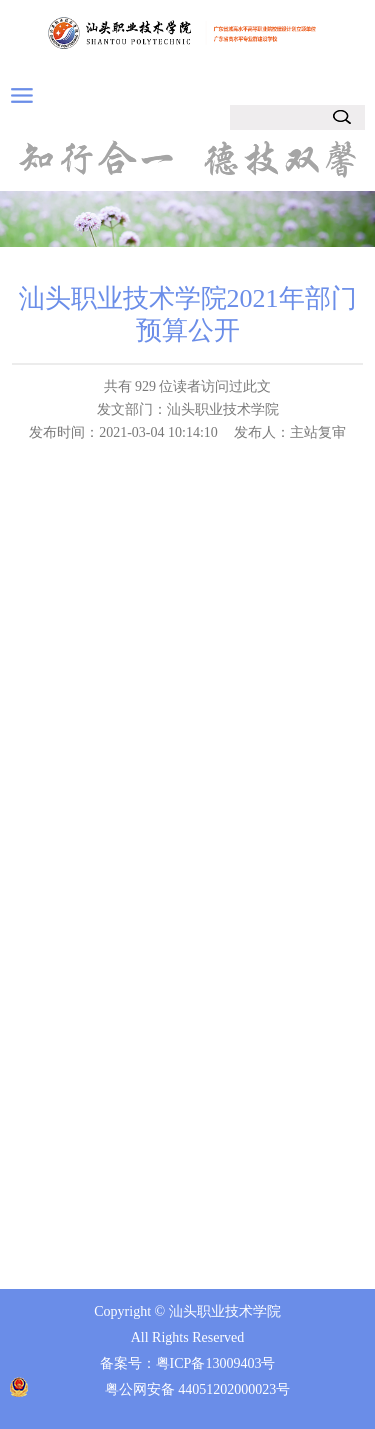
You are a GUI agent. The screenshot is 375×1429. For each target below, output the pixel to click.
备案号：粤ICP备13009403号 (188, 1363)
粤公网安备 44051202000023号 (198, 1389)
